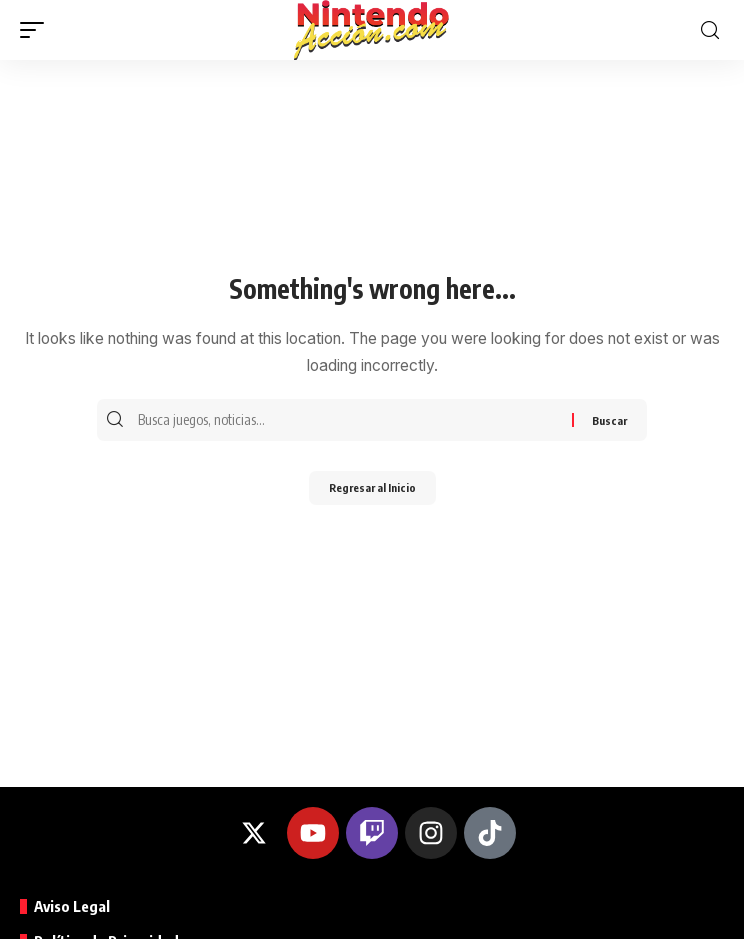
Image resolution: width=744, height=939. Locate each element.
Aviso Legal (72, 906)
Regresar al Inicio (372, 487)
